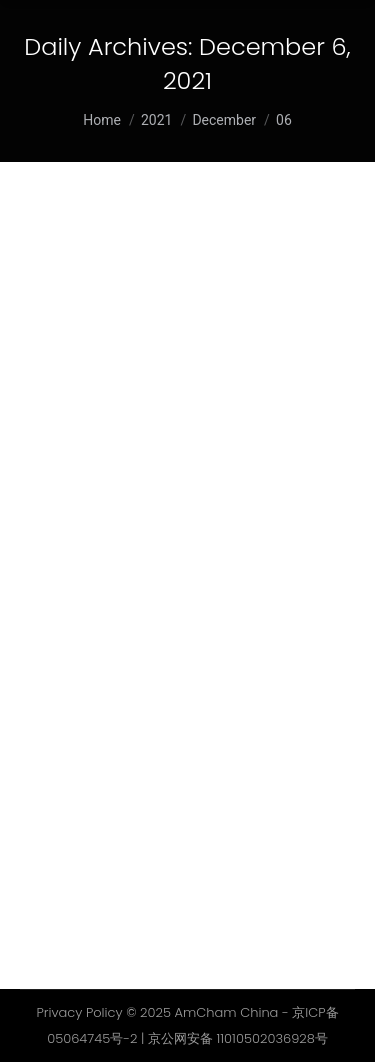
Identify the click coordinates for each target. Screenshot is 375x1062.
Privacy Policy (79, 1012)
